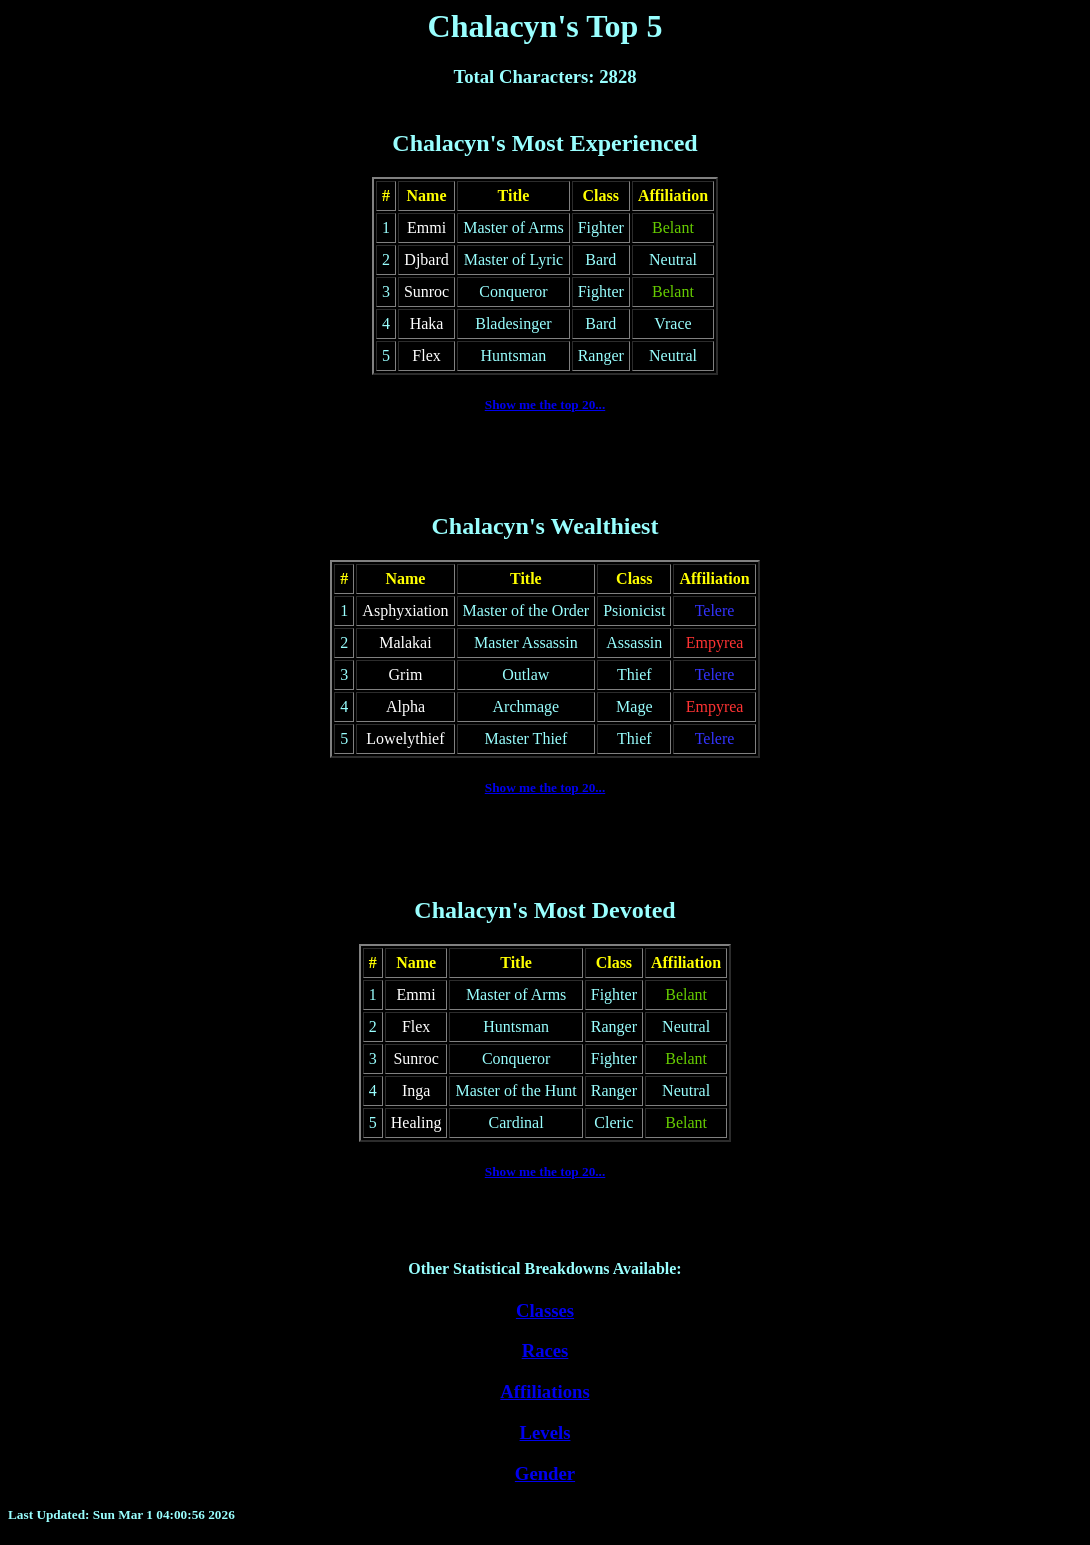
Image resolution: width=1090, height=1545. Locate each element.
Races (545, 1350)
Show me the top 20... (545, 404)
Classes (545, 1310)
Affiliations (544, 1391)
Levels (545, 1432)
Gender (545, 1473)
